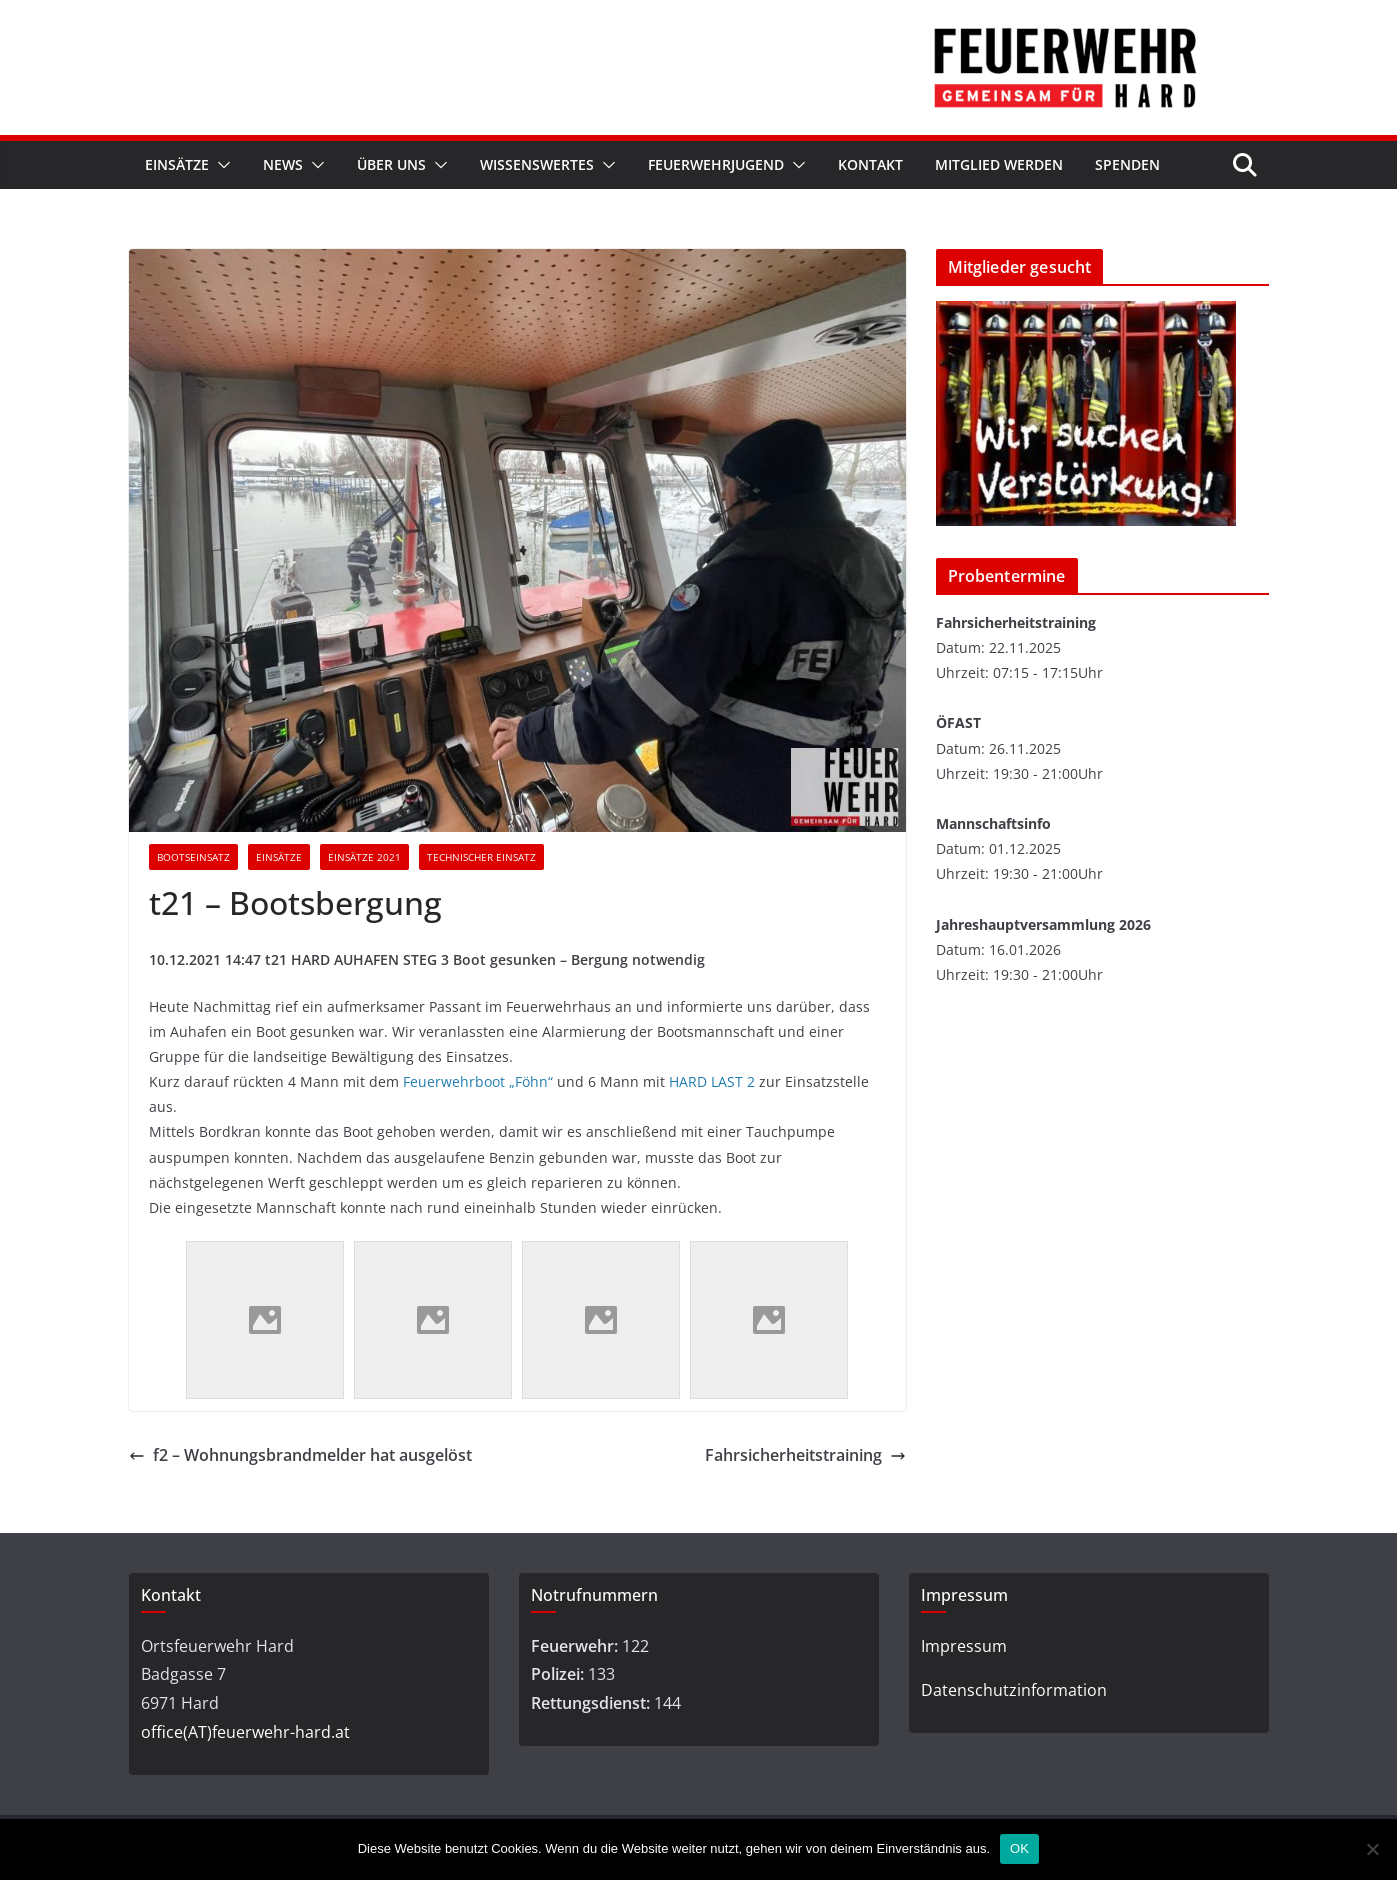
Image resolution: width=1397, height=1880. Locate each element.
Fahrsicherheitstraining (805, 1455)
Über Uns (391, 164)
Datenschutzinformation (1014, 1690)
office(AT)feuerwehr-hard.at (245, 1732)
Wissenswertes (537, 164)
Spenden (1127, 164)
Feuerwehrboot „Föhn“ (478, 1081)
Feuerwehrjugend (716, 164)
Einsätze (177, 164)
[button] (220, 165)
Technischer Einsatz (481, 857)
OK (1019, 1848)
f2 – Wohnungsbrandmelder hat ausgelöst (300, 1455)
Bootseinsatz (193, 857)
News (283, 164)
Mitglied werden (999, 164)
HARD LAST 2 (712, 1081)
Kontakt (870, 164)
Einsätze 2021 (364, 857)
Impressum (964, 1646)
